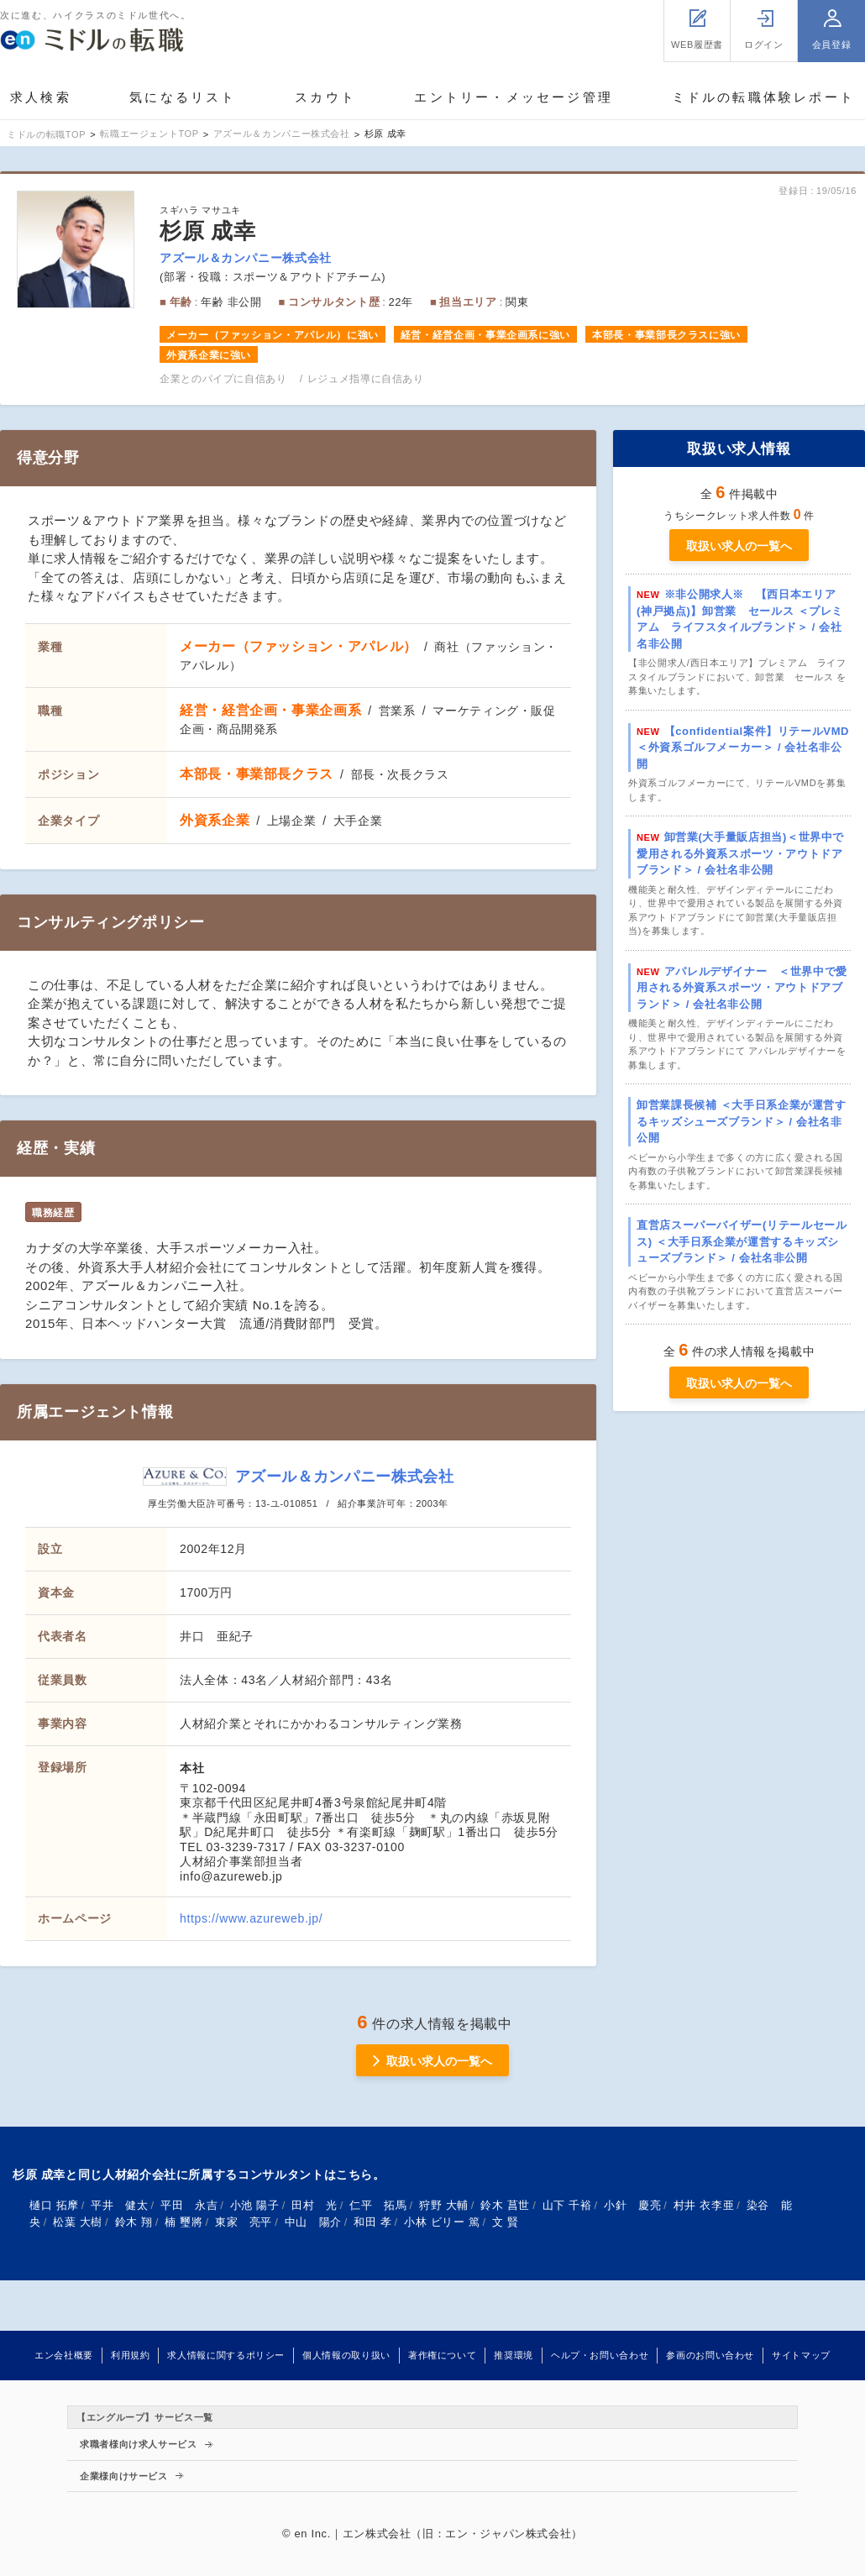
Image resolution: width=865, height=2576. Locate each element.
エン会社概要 (63, 2355)
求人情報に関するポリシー (226, 2355)
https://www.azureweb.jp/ (251, 1918)
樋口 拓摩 (54, 2205)
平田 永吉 (189, 2205)
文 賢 (505, 2222)
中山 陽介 (313, 2222)
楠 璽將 (183, 2222)
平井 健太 (119, 2205)
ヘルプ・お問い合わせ (599, 2355)
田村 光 (314, 2205)
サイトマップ (801, 2355)
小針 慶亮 (632, 2205)
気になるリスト (182, 97)
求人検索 (40, 97)
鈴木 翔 (134, 2222)
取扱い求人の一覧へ (739, 546)
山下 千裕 (567, 2205)
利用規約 (130, 2355)
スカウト (325, 97)
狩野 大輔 (444, 2205)
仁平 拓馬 (377, 2205)
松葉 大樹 (77, 2222)
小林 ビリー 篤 (442, 2222)
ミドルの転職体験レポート (763, 97)
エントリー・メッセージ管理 (513, 97)
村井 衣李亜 (704, 2205)
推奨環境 (513, 2355)
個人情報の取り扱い (346, 2355)
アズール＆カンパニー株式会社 (246, 258)
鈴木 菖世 (505, 2205)
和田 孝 (372, 2222)
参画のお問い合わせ (710, 2355)
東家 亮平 (243, 2222)
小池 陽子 (255, 2205)
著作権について (442, 2355)
